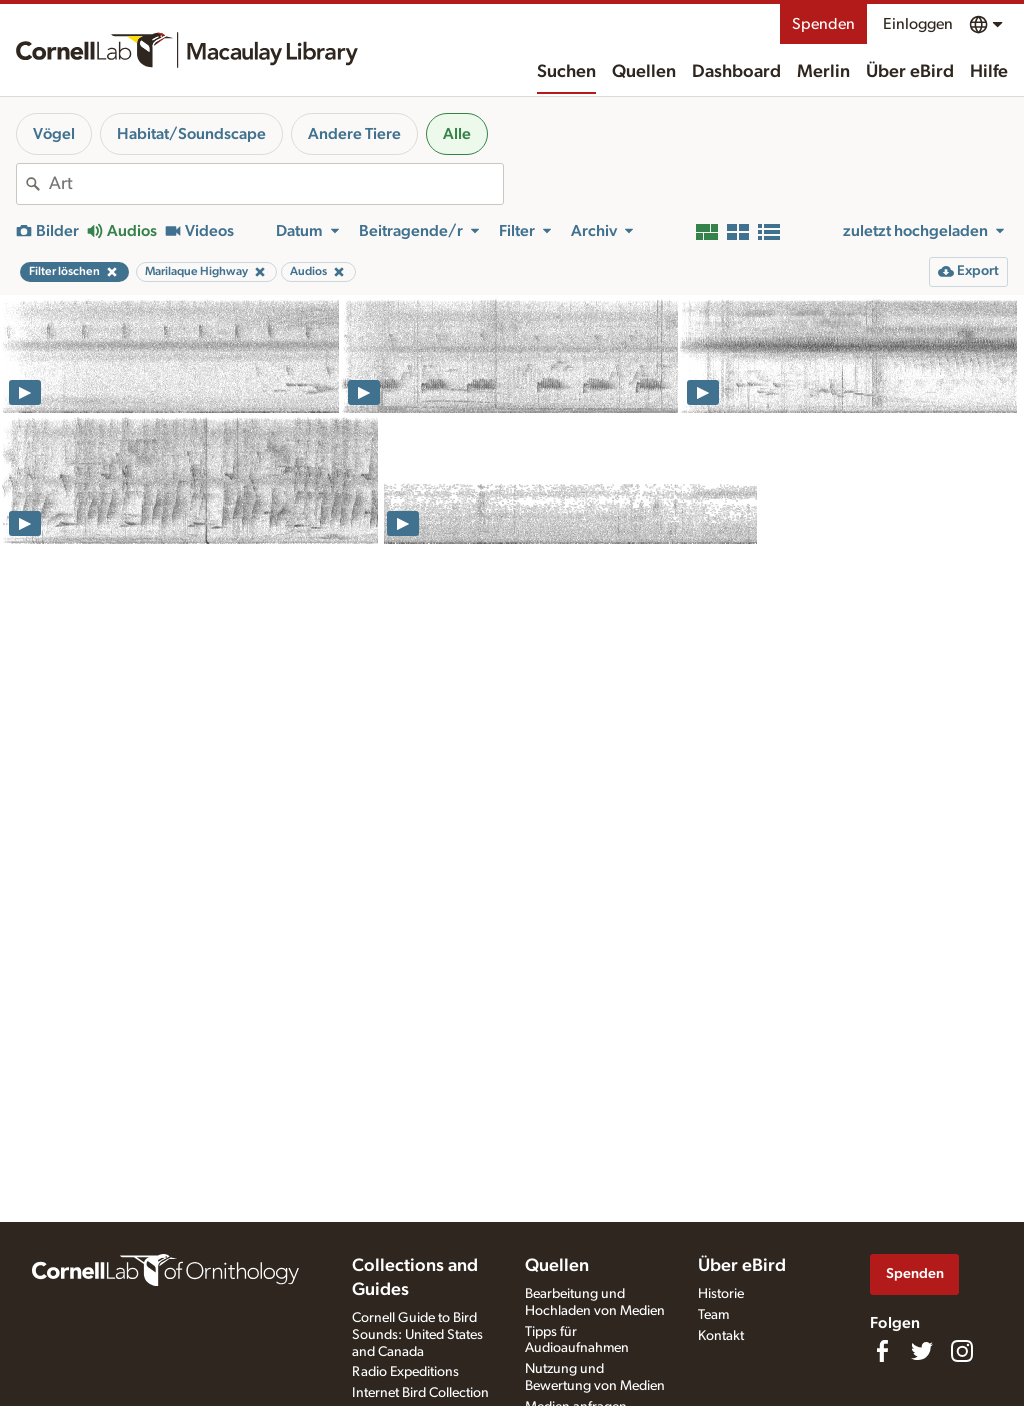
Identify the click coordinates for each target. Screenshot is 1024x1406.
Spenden (823, 24)
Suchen (566, 72)
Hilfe (989, 72)
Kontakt (721, 1336)
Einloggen (918, 24)
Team (713, 1315)
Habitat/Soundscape (191, 134)
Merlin (823, 72)
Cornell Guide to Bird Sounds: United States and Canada (417, 1335)
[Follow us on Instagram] (962, 1351)
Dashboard (736, 72)
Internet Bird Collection (420, 1393)
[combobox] (276, 184)
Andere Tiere (354, 134)
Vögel (54, 134)
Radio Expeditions (405, 1372)
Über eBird (910, 72)
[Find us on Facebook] (882, 1351)
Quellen (644, 72)
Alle (457, 134)
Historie (721, 1294)
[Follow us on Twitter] (922, 1351)
